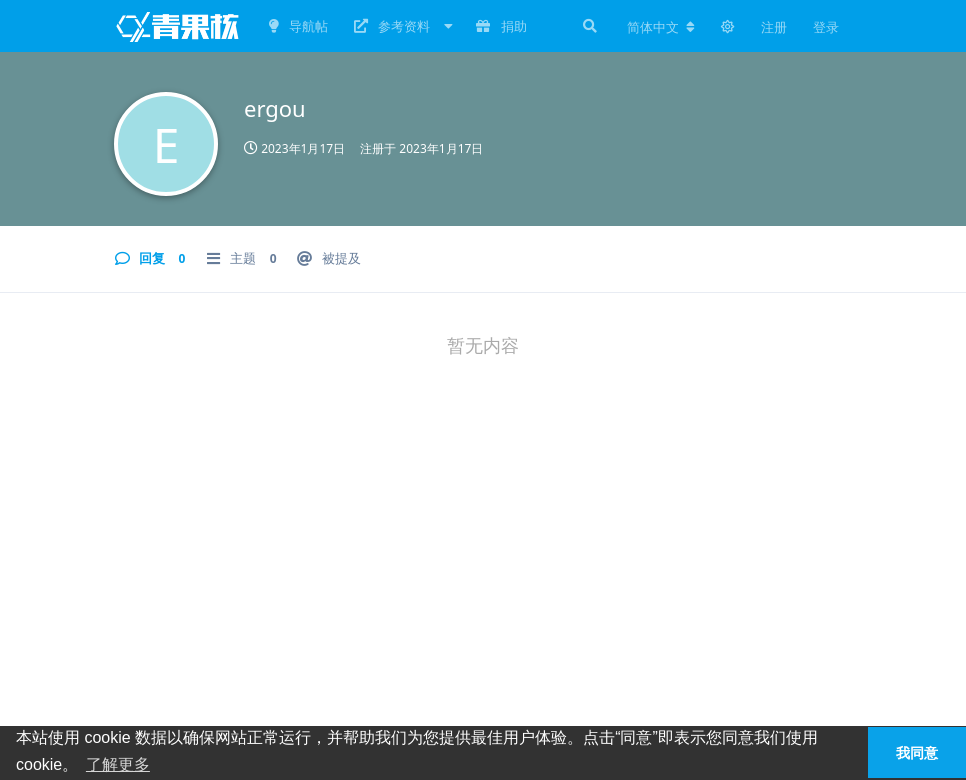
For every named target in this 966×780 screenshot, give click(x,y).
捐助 (501, 26)
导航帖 (298, 26)
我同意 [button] (917, 753)
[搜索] (588, 26)
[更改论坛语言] (661, 27)
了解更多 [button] (118, 764)
